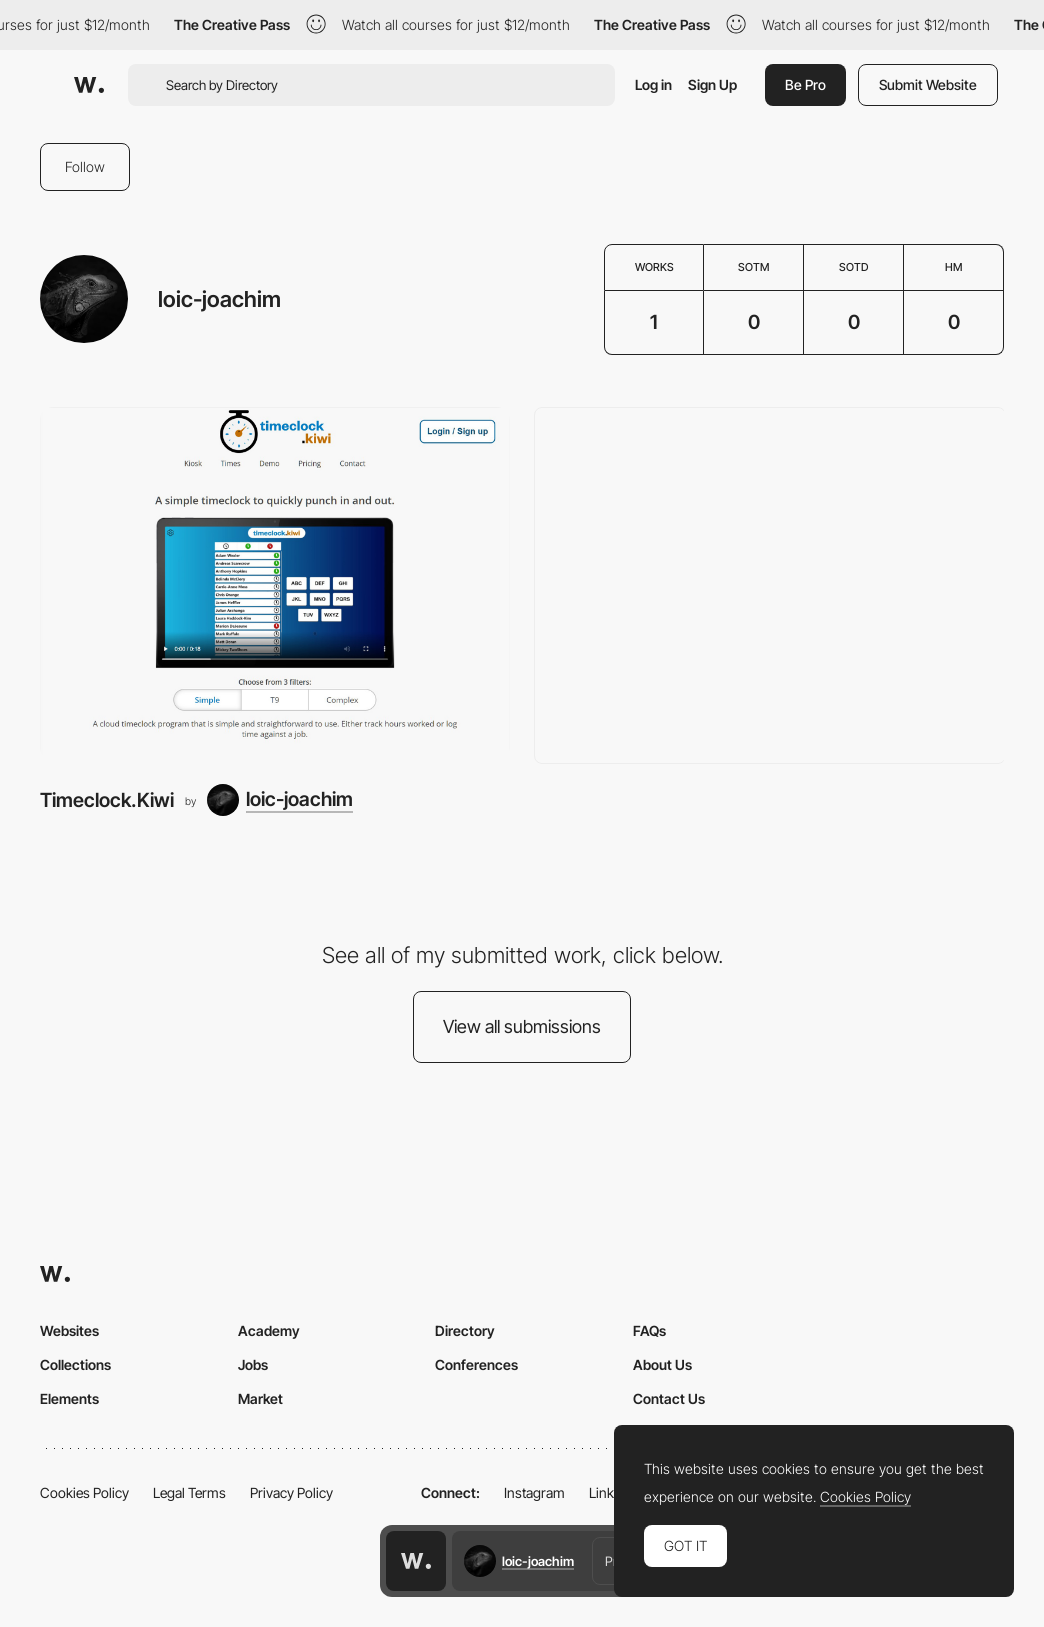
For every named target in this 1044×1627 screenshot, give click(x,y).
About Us (662, 1364)
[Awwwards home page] (416, 1561)
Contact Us (669, 1398)
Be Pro (805, 84)
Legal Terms (189, 1492)
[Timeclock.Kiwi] (275, 583)
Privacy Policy (291, 1492)
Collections (75, 1364)
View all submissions (522, 1026)
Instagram (534, 1492)
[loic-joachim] (280, 800)
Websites (69, 1330)
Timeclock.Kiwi (107, 800)
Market (260, 1398)
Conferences (476, 1364)
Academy (269, 1330)
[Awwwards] (89, 85)
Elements (69, 1398)
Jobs (253, 1364)
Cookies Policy (84, 1492)
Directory (465, 1330)
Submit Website (928, 84)
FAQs (649, 1330)
